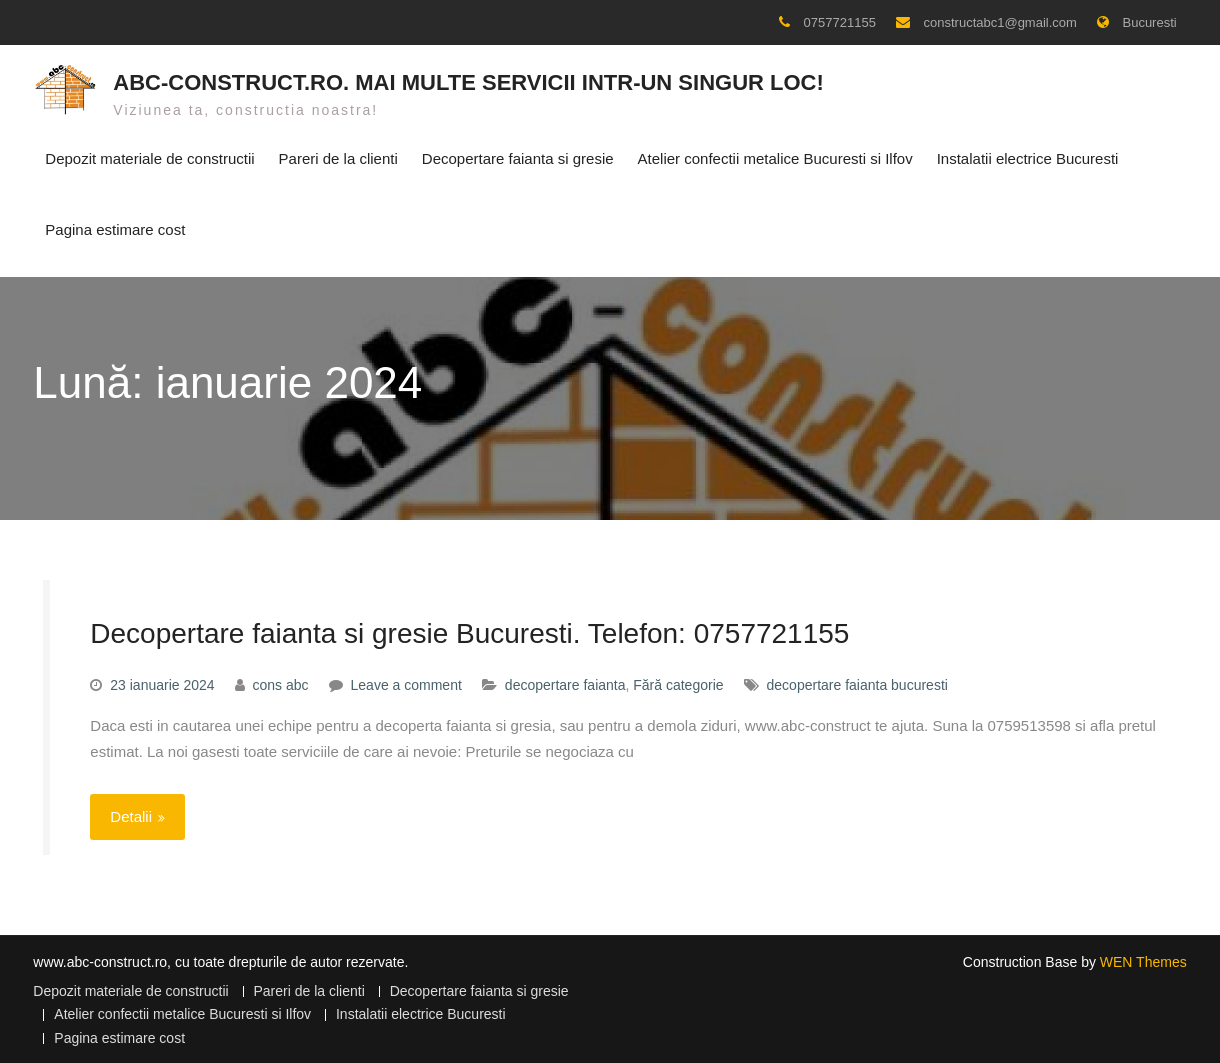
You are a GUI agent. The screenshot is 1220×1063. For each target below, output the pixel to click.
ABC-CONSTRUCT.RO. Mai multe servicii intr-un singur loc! (468, 81)
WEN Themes (1143, 959)
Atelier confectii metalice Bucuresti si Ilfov (775, 157)
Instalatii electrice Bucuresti (1028, 157)
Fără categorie (678, 683)
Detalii (131, 814)
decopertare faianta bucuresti (857, 683)
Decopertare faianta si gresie (518, 157)
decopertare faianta (565, 683)
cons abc (281, 683)
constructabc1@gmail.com (1000, 22)
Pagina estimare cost (115, 228)
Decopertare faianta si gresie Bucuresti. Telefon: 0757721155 (469, 630)
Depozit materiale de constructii (149, 157)
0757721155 (840, 22)
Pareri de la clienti (338, 157)
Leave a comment (406, 683)
